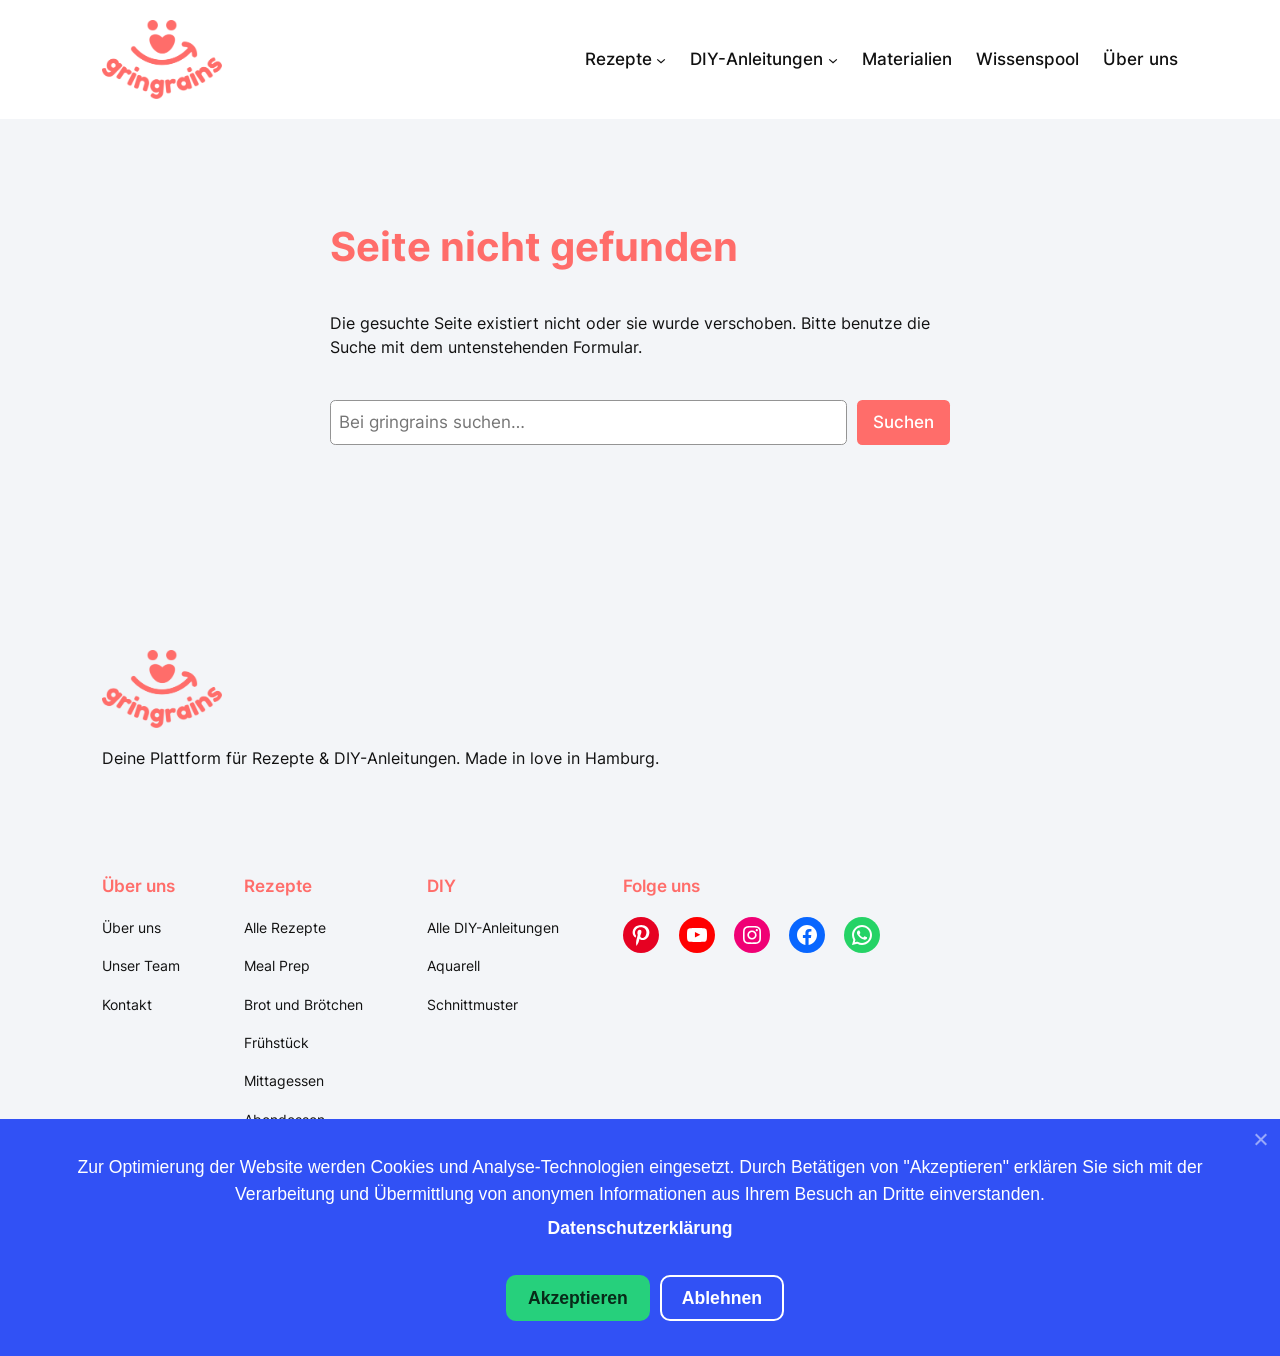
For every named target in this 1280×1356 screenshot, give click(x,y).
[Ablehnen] (1260, 1144)
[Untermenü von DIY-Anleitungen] (833, 59)
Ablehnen (722, 1298)
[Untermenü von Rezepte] (661, 59)
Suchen (903, 422)
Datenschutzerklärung (640, 1228)
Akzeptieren (578, 1298)
